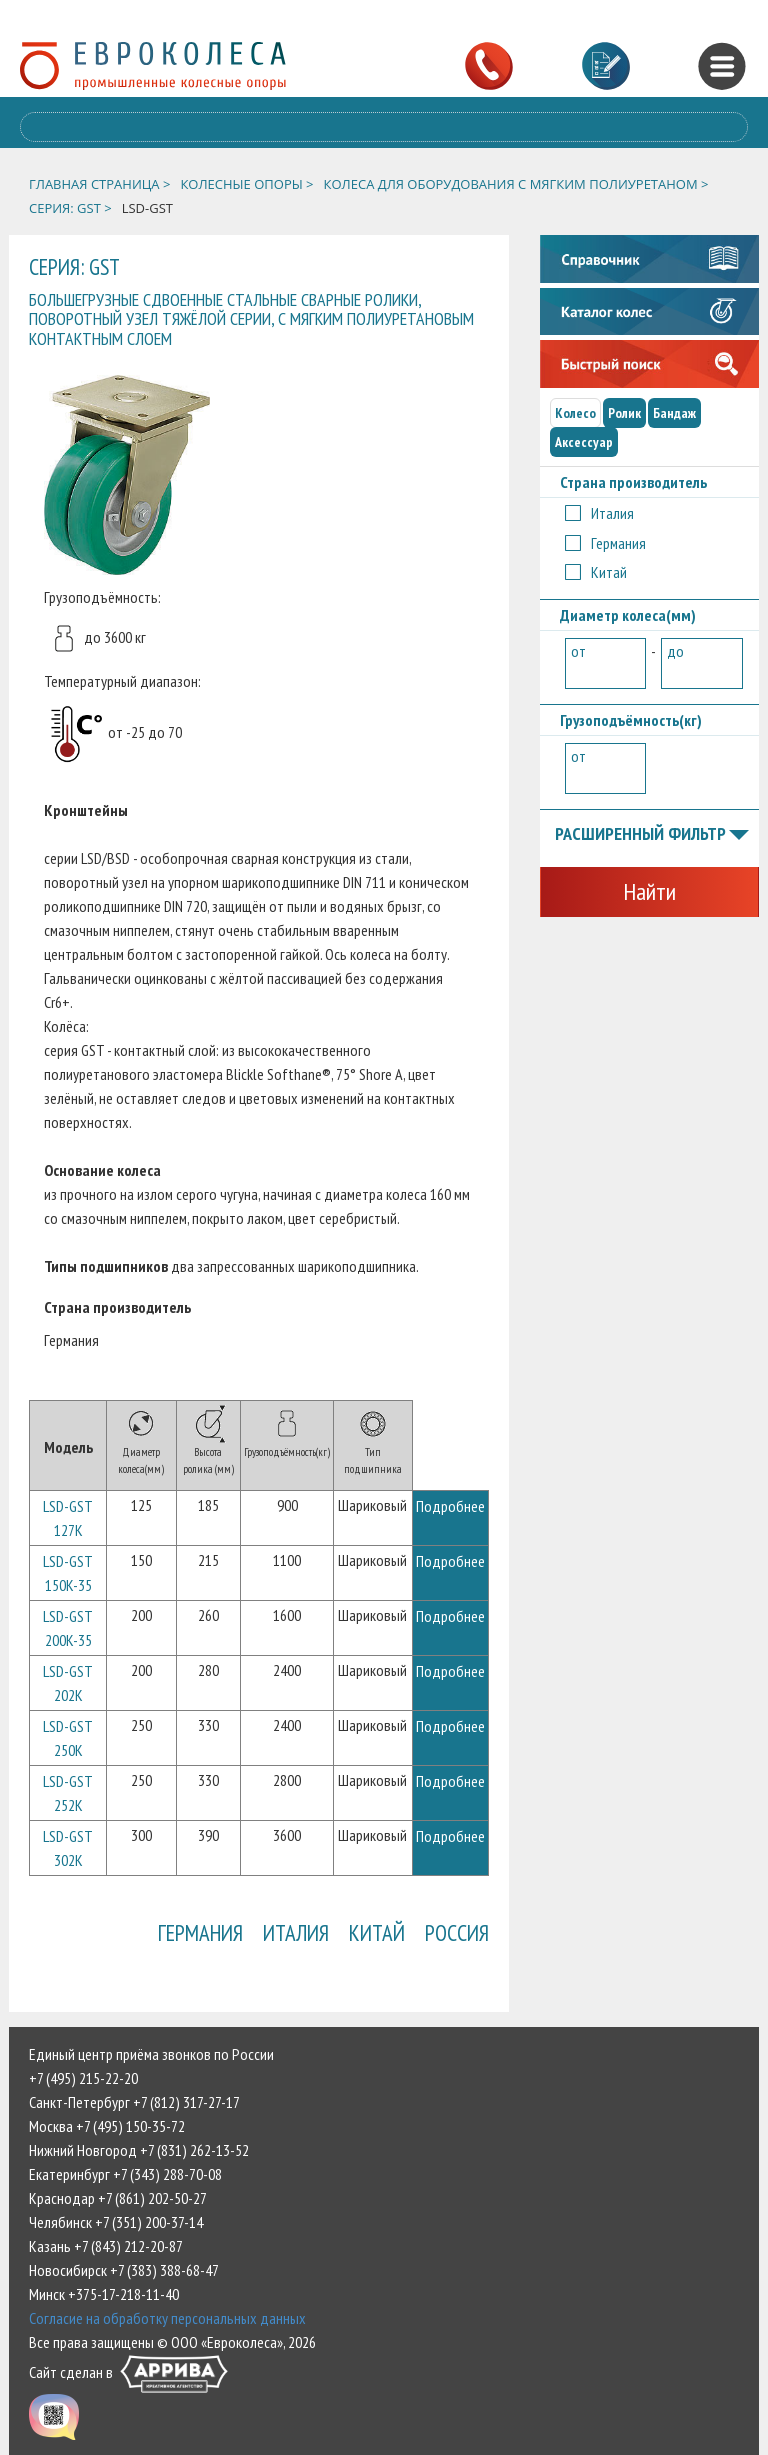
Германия (200, 1932)
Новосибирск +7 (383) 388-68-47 (124, 2270)
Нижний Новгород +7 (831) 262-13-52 (139, 2150)
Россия (457, 1932)
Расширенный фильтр (652, 834)
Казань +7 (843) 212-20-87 (106, 2246)
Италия (296, 1932)
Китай (377, 1932)
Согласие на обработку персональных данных (167, 2318)
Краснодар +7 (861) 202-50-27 (118, 2198)
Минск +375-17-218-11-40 (104, 2294)
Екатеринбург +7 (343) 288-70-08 (125, 2174)
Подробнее (450, 1506)
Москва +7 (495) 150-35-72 (107, 2126)
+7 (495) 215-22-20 (83, 2078)
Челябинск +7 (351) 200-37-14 (116, 2222)
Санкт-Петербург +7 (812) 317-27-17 (134, 2102)
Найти (649, 891)
